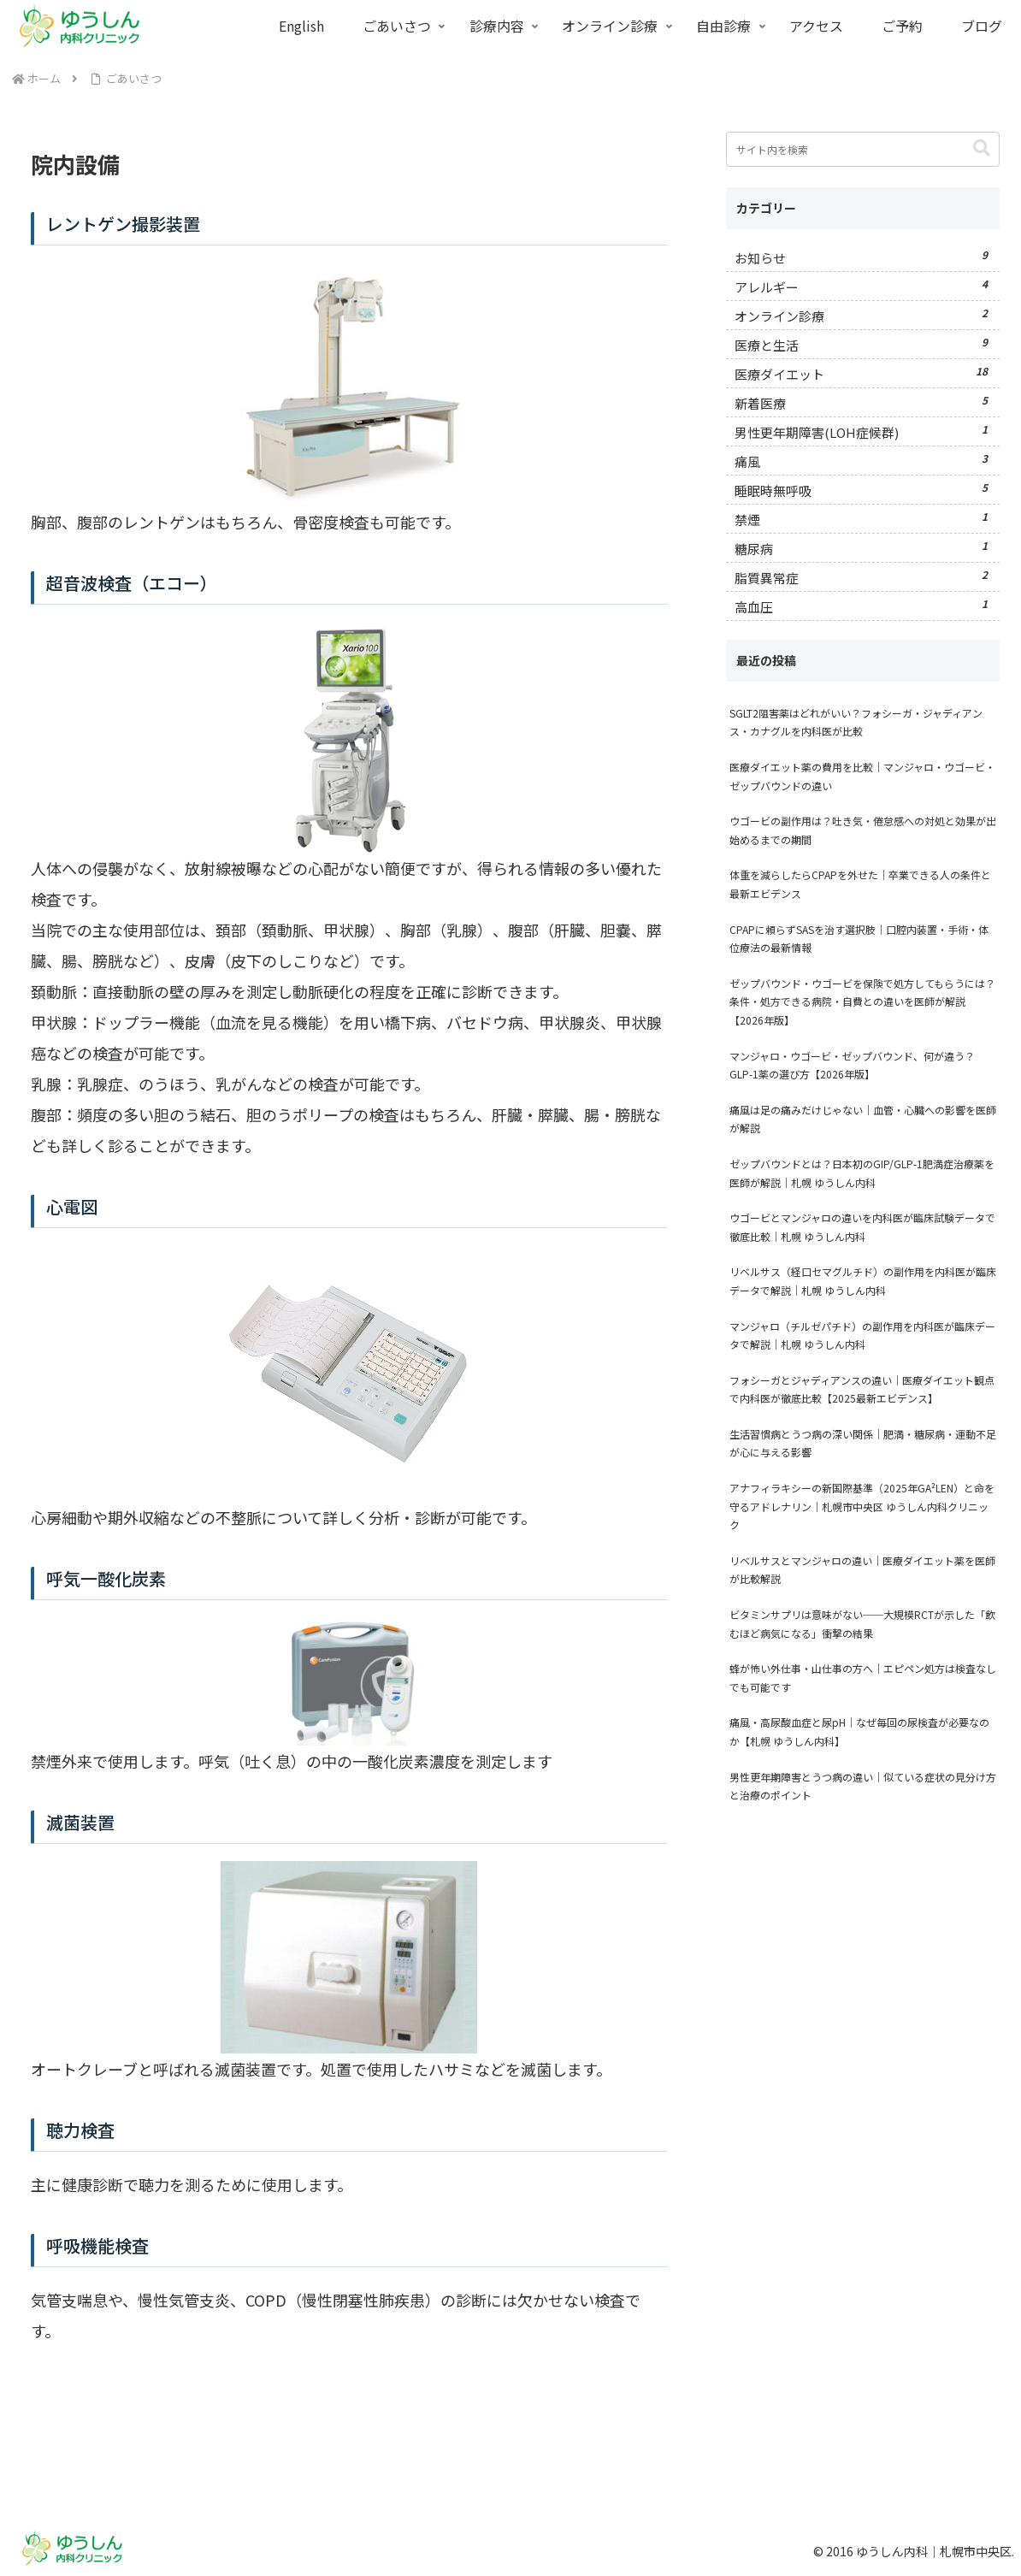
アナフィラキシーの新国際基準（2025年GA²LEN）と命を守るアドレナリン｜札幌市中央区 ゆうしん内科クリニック (861, 1506)
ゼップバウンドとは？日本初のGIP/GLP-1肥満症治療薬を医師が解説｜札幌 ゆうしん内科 (861, 1173)
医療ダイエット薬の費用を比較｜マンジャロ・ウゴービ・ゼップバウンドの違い (862, 776)
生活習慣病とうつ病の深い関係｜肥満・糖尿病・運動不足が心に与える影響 (862, 1443)
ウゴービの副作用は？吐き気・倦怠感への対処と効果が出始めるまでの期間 (862, 830)
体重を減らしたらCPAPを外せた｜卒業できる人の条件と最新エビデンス (860, 884)
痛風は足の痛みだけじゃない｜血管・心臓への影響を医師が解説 (862, 1119)
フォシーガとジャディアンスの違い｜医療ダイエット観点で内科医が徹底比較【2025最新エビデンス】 (861, 1389)
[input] (863, 149)
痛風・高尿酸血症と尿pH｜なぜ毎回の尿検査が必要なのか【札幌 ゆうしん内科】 (859, 1731)
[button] (981, 148)
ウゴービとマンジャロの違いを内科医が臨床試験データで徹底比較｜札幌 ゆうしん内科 (862, 1227)
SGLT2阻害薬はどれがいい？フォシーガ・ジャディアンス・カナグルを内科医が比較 (856, 722)
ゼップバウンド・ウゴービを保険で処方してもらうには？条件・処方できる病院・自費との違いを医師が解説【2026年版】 (862, 1001)
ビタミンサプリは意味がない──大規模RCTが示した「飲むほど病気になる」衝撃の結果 (862, 1623)
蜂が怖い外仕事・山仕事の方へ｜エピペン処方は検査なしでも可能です (862, 1677)
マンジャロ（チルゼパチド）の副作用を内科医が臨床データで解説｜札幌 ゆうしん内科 (862, 1335)
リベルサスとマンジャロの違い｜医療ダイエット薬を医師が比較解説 (862, 1569)
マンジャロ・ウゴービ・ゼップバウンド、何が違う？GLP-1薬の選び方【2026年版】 (852, 1065)
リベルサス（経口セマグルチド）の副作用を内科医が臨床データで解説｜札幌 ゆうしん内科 (862, 1280)
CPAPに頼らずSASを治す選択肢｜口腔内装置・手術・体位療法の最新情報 (859, 938)
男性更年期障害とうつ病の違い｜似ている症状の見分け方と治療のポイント (862, 1786)
